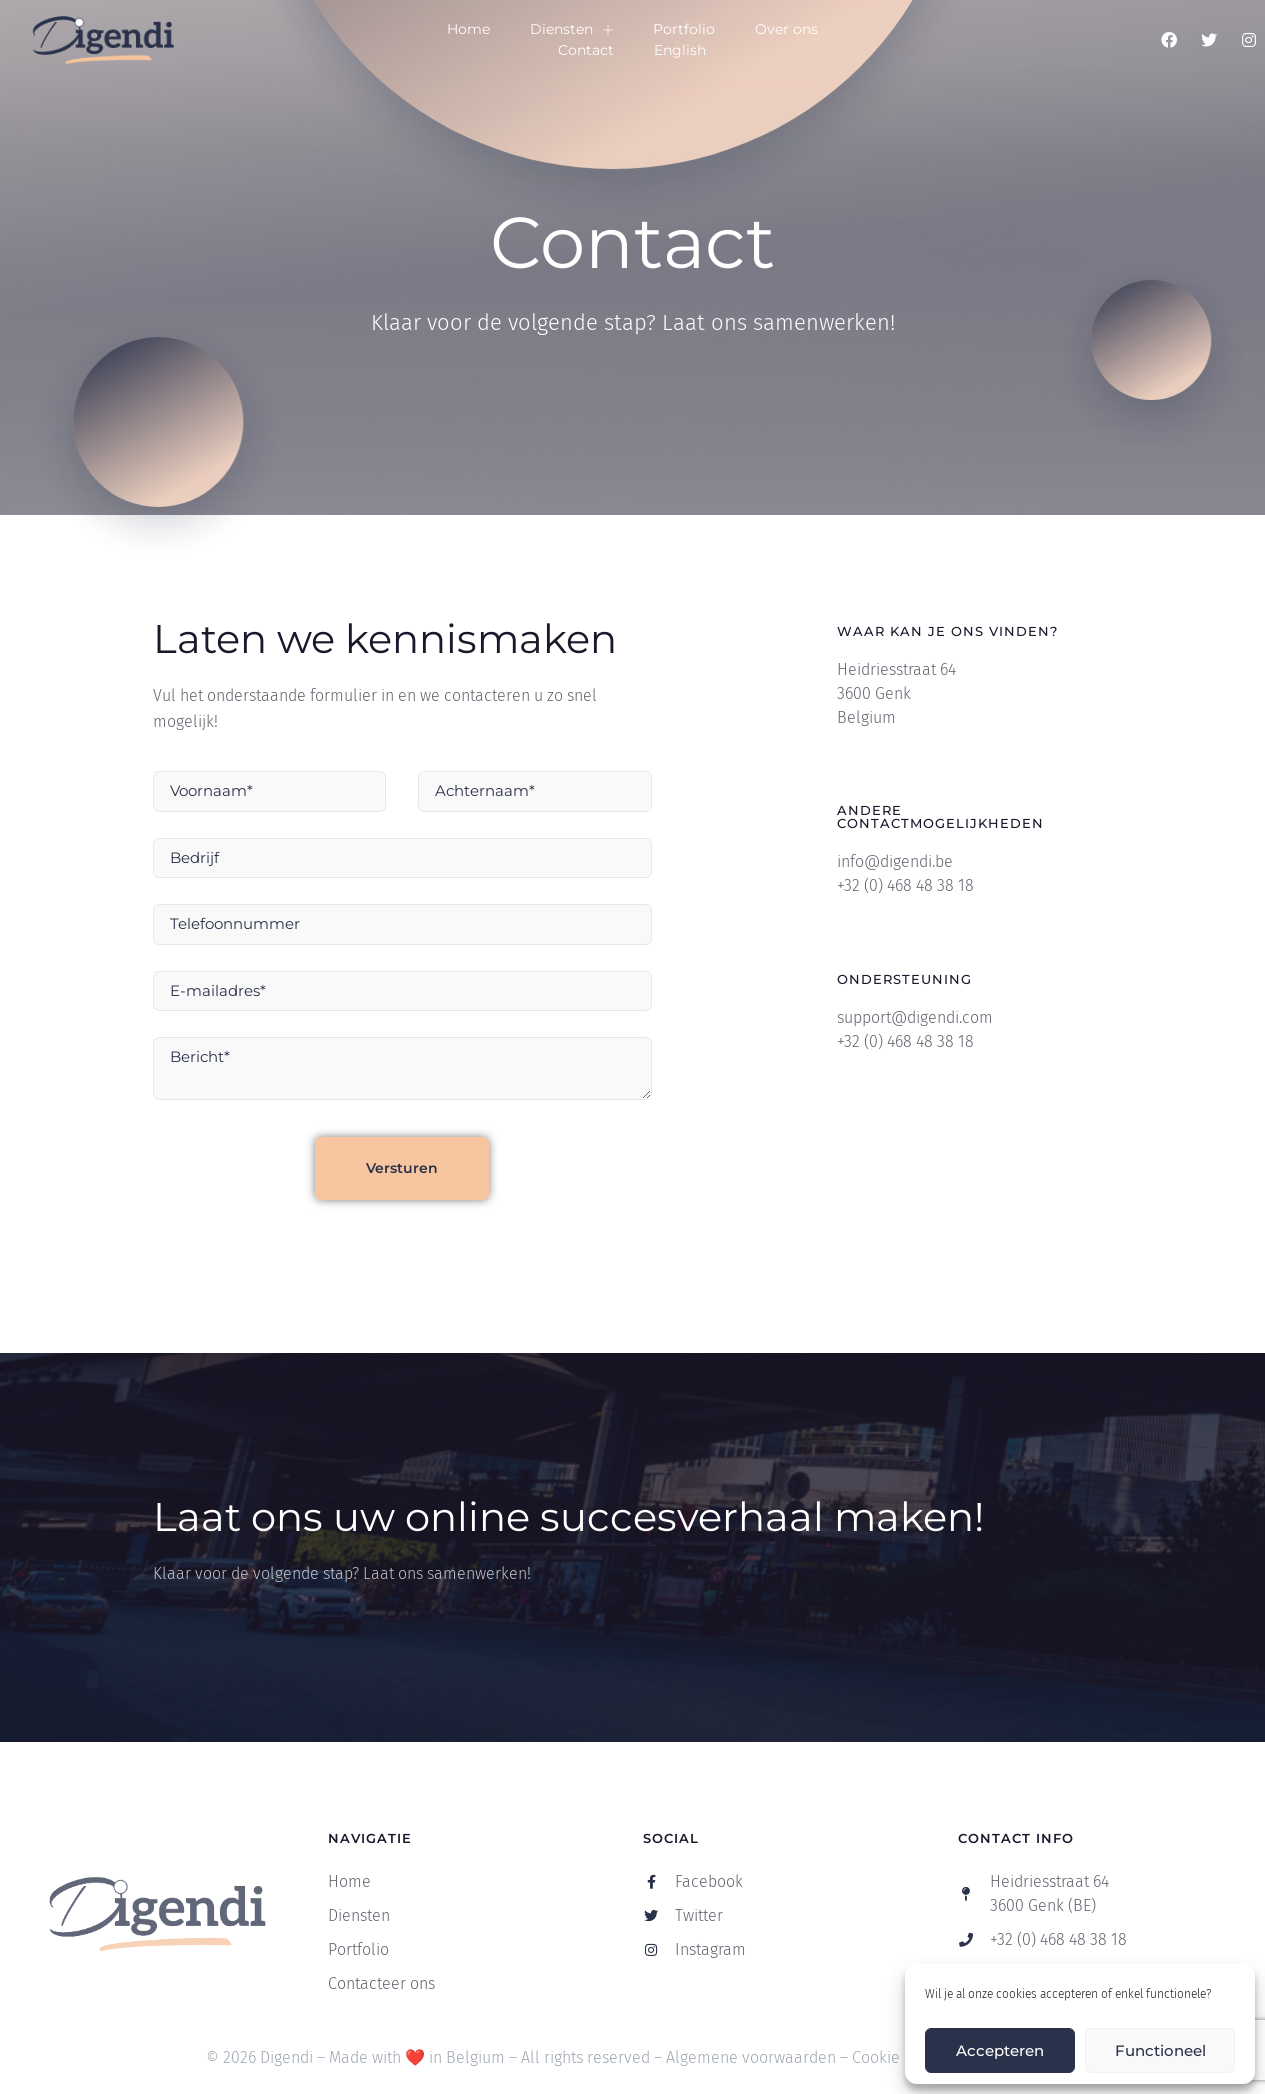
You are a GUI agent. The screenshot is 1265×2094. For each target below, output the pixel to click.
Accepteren (1000, 2050)
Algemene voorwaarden (751, 2057)
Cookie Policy (899, 2057)
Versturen (402, 1168)
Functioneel (1160, 2050)
